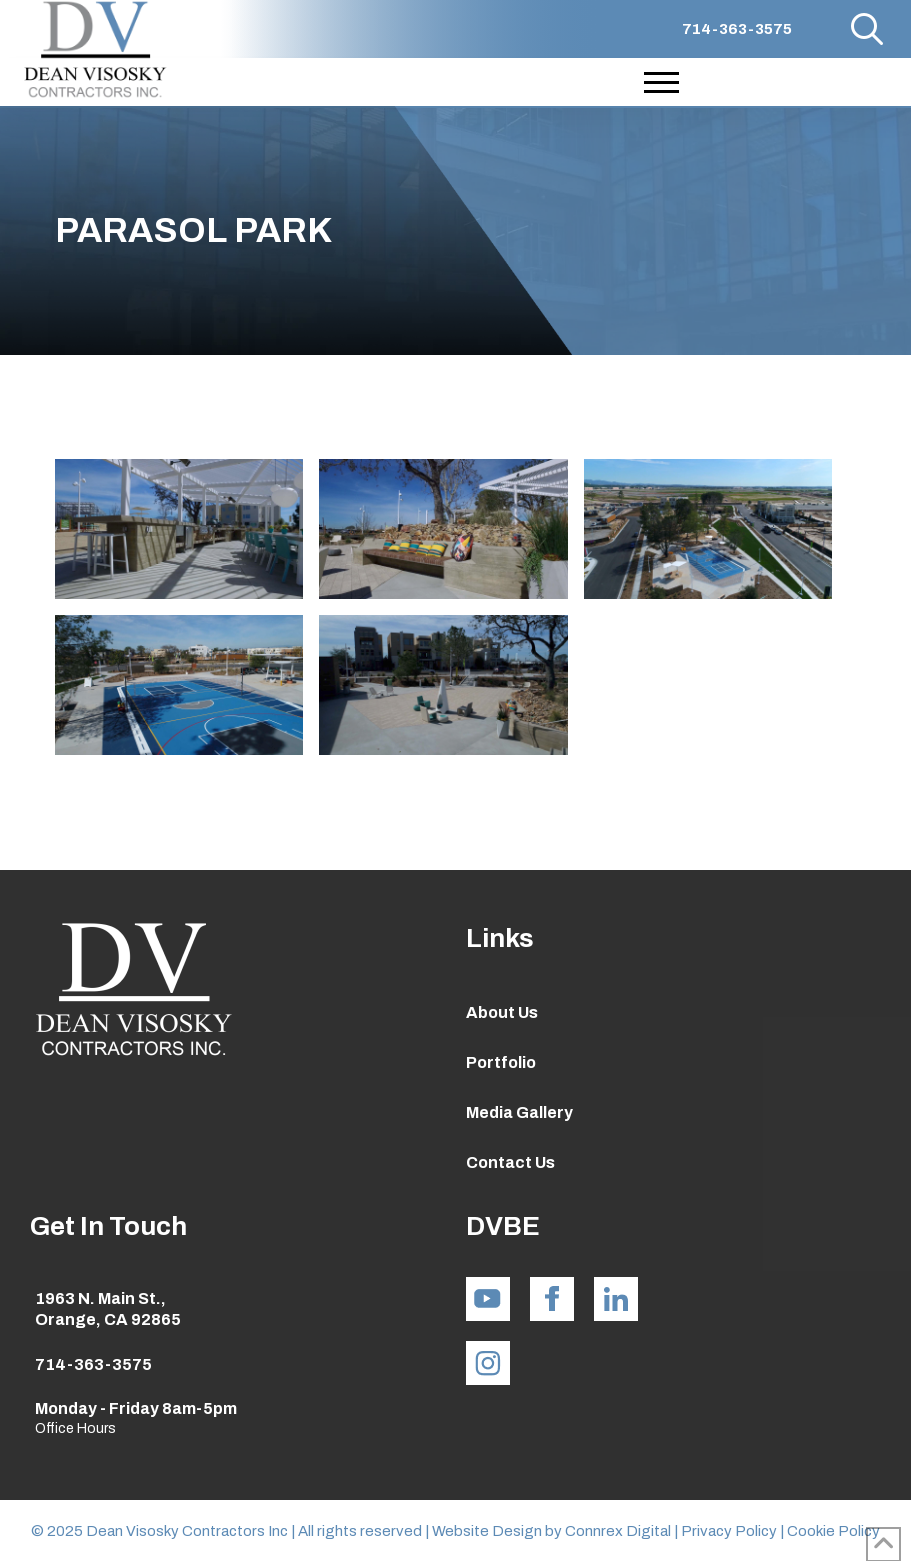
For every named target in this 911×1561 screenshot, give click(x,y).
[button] (867, 29)
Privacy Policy (730, 1531)
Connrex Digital (618, 1531)
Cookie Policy (833, 1531)
